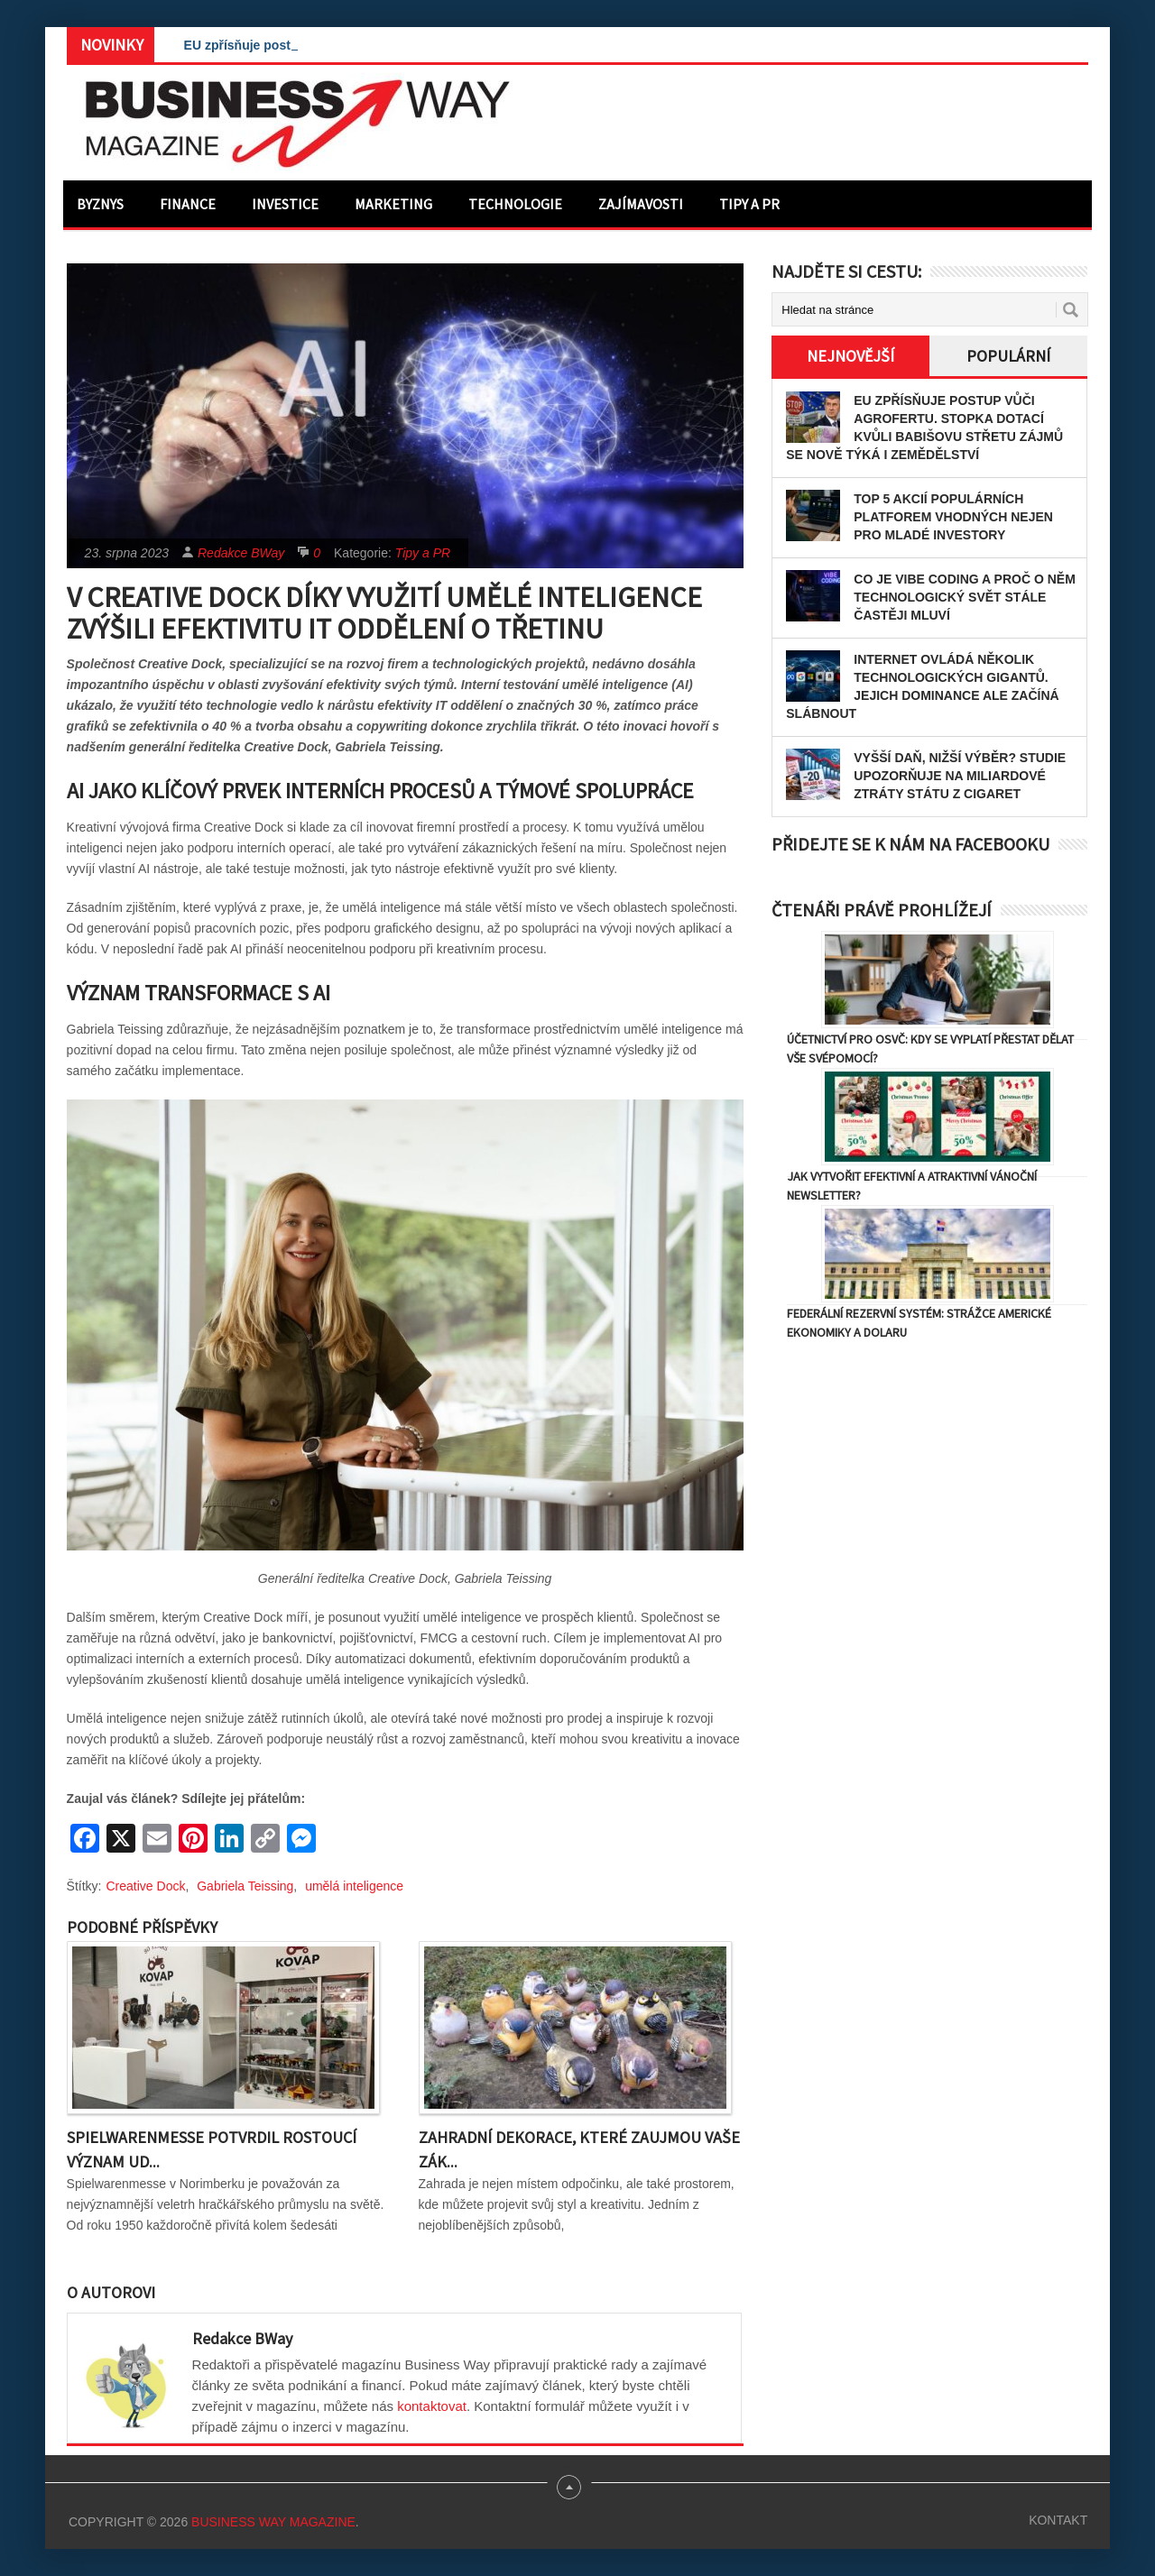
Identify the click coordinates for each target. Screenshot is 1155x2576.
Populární (1008, 355)
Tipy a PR (749, 204)
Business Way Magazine (273, 2522)
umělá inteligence (354, 1886)
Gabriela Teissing (245, 1886)
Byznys (100, 204)
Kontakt (1058, 2520)
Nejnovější (850, 355)
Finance (188, 204)
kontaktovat (432, 2406)
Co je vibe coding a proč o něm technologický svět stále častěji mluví (965, 597)
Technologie (515, 204)
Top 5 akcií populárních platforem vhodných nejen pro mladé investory (953, 517)
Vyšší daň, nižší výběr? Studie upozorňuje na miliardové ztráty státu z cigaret (960, 775)
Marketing (393, 204)
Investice (285, 204)
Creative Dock (146, 1886)
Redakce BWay (241, 553)
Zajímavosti (640, 204)
